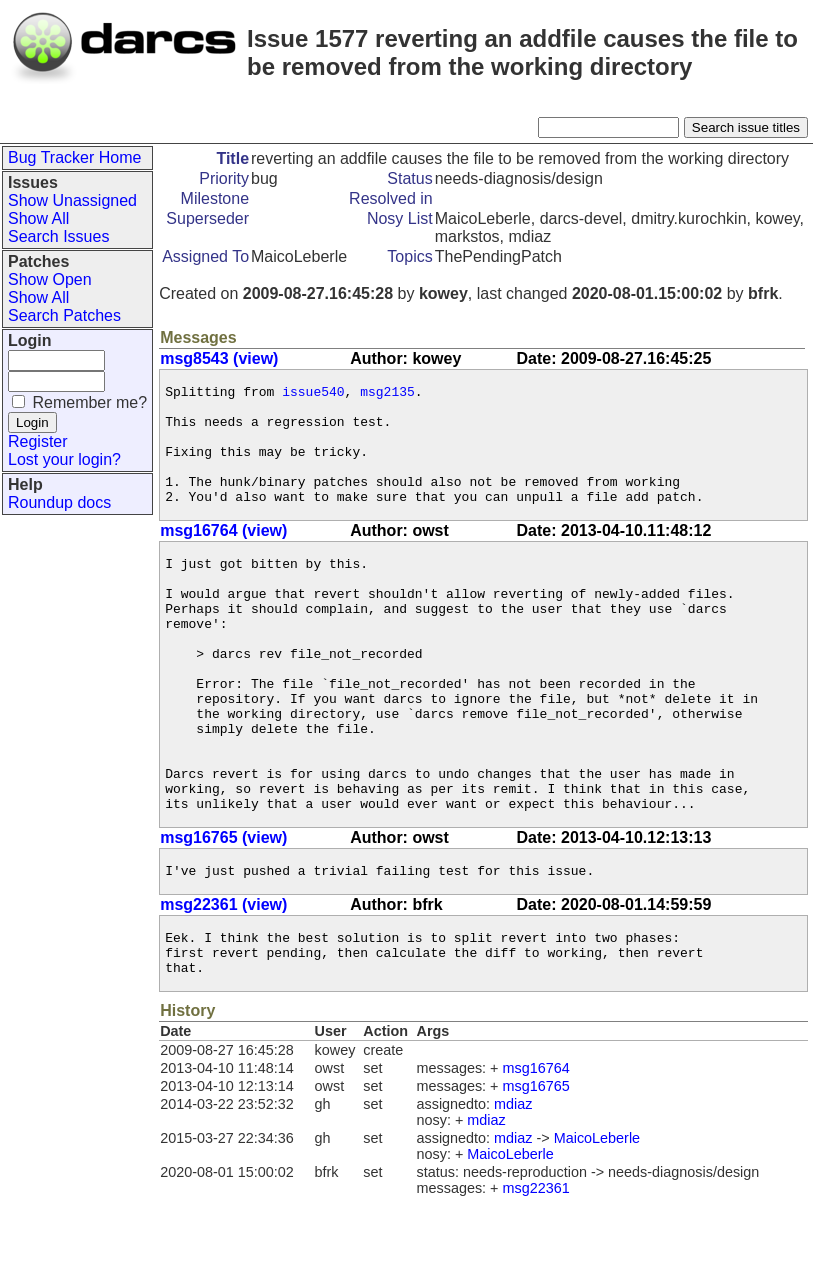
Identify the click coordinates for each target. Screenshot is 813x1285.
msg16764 (536, 1155)
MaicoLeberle (597, 1225)
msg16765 (536, 1173)
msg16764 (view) (223, 554)
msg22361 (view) (223, 982)
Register (38, 441)
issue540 (313, 394)
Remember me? (89, 402)
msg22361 (536, 1275)
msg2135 (387, 394)
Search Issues (58, 236)
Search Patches (64, 315)
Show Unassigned (72, 200)
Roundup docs (59, 502)
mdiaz (513, 1191)
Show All (38, 218)
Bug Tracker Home (74, 157)
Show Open (50, 279)
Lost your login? (64, 459)
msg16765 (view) (223, 912)
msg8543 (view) (219, 358)
